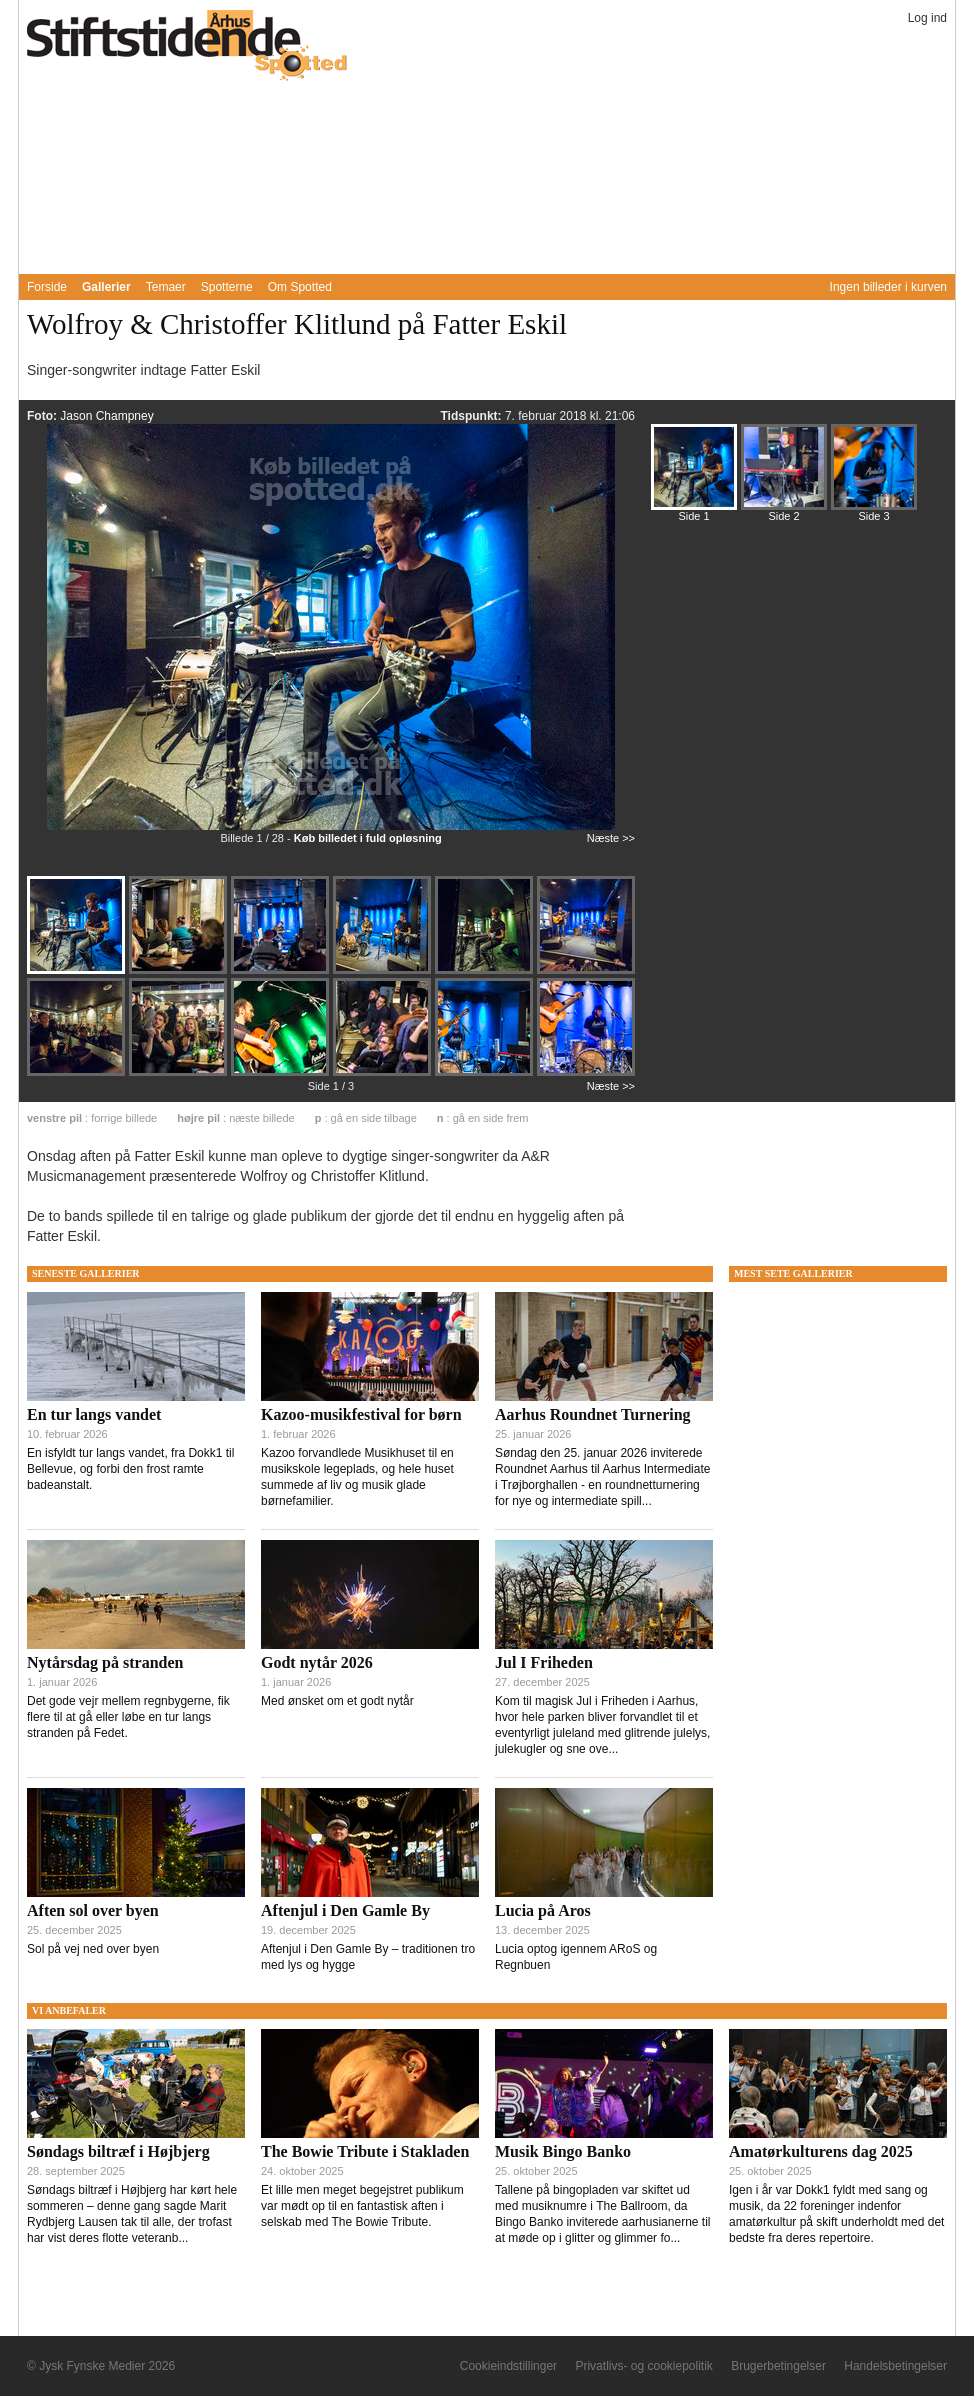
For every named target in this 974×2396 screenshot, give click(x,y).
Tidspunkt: (472, 416)
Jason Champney (106, 416)
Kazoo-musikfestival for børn (361, 1414)
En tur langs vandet (94, 1414)
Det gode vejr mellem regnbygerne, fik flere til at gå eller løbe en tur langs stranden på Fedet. (128, 1717)
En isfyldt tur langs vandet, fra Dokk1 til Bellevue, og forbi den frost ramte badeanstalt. (130, 1469)
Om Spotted (300, 287)
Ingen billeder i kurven (888, 287)
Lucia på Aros (543, 1910)
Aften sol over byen (93, 1910)
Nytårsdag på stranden (105, 1662)
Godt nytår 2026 (317, 1662)
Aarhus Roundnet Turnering (593, 1414)
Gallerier (106, 287)
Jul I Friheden (544, 1662)
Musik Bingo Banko (563, 2151)
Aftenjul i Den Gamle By (345, 1910)
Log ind (927, 18)
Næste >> (611, 838)
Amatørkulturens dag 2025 (821, 2151)
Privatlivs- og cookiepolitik (643, 2366)
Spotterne (227, 287)
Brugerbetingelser (778, 2366)
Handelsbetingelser (895, 2366)
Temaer (166, 287)
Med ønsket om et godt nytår (337, 1701)
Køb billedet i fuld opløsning (368, 838)
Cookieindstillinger (508, 2366)
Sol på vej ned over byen (93, 1949)
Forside (47, 287)
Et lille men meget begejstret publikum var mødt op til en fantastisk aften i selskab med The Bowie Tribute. (362, 2206)
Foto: (43, 416)
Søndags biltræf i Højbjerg (118, 2151)
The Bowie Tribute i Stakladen (365, 2151)
